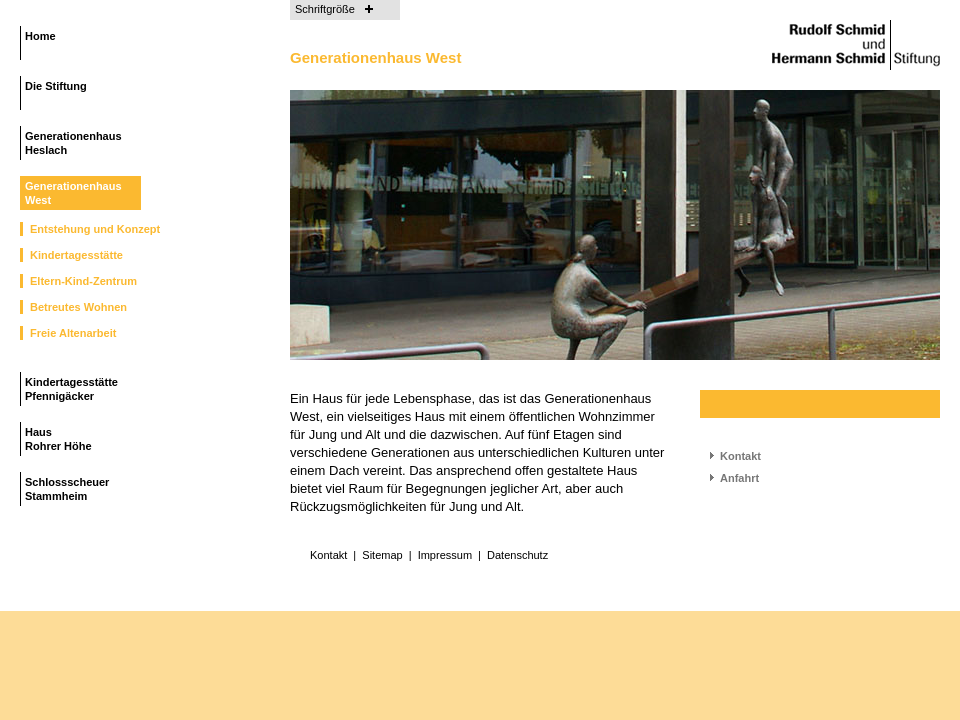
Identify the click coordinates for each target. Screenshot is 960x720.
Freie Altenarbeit (73, 333)
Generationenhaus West (73, 193)
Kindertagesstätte (76, 255)
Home (40, 36)
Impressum (445, 555)
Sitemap (382, 555)
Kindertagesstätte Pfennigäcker (71, 389)
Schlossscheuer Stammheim (67, 489)
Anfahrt (739, 478)
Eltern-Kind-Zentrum (83, 281)
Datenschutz (517, 555)
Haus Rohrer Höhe (58, 439)
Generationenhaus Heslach (73, 143)
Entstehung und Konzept (95, 229)
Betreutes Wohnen (78, 307)
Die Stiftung (56, 86)
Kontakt (740, 456)
